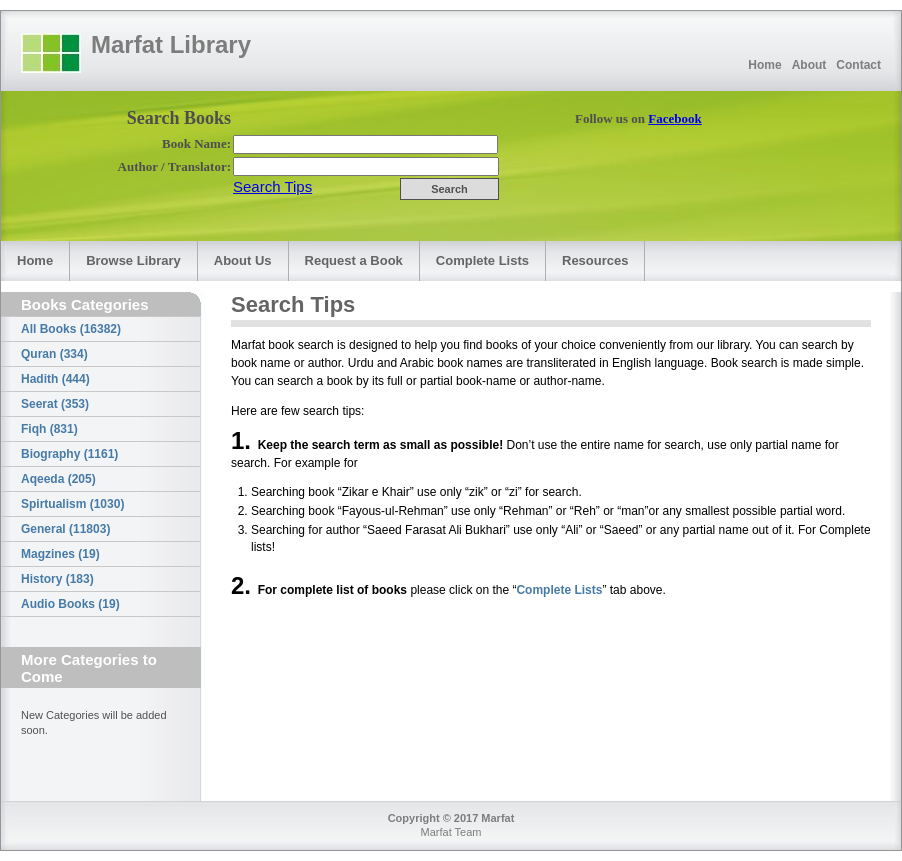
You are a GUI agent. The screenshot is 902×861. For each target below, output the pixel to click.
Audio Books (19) (70, 604)
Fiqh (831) (49, 429)
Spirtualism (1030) (72, 504)
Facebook (674, 118)
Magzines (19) (60, 554)
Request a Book (354, 260)
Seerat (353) (55, 404)
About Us (243, 260)
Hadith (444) (55, 379)
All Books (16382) (71, 329)
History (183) (57, 579)
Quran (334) (54, 354)
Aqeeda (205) (58, 479)
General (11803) (65, 529)
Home (764, 65)
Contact (858, 65)
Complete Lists (482, 260)
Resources (595, 260)
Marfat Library (171, 44)
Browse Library (133, 260)
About (809, 65)
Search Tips (272, 186)
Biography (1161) (69, 454)
